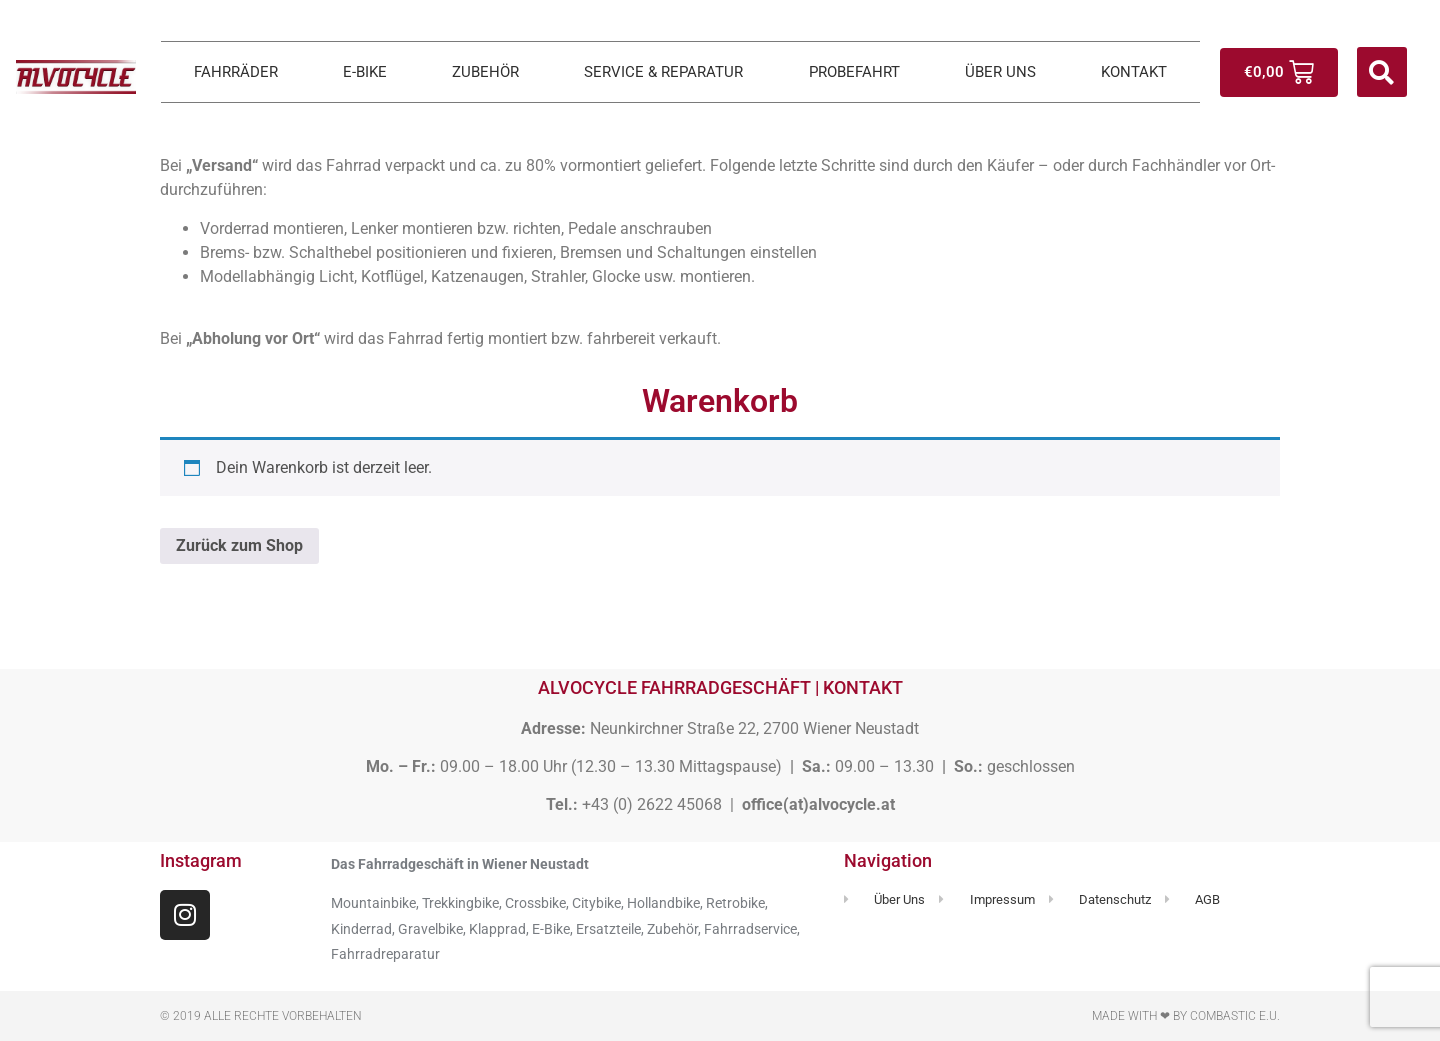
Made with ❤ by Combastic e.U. (1186, 1016)
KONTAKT (1134, 72)
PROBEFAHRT (854, 72)
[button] (1382, 72)
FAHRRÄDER (236, 72)
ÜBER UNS (1000, 72)
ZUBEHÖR (485, 72)
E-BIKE (365, 72)
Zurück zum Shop (239, 545)
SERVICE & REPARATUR (663, 72)
